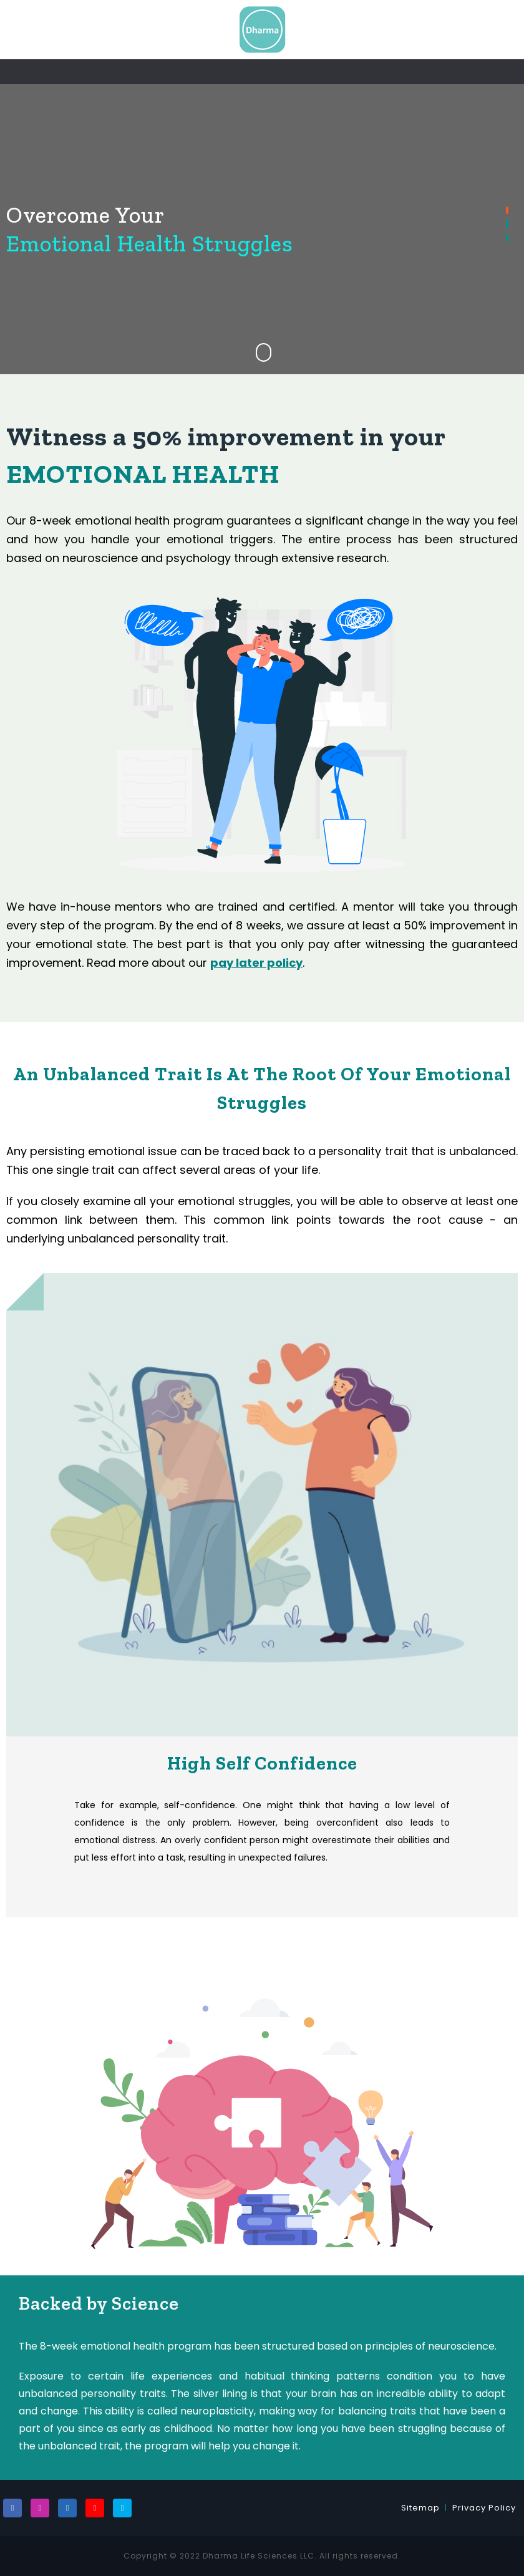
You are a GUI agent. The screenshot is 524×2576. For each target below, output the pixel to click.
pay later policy (256, 963)
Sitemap (420, 2508)
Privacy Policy (484, 2508)
